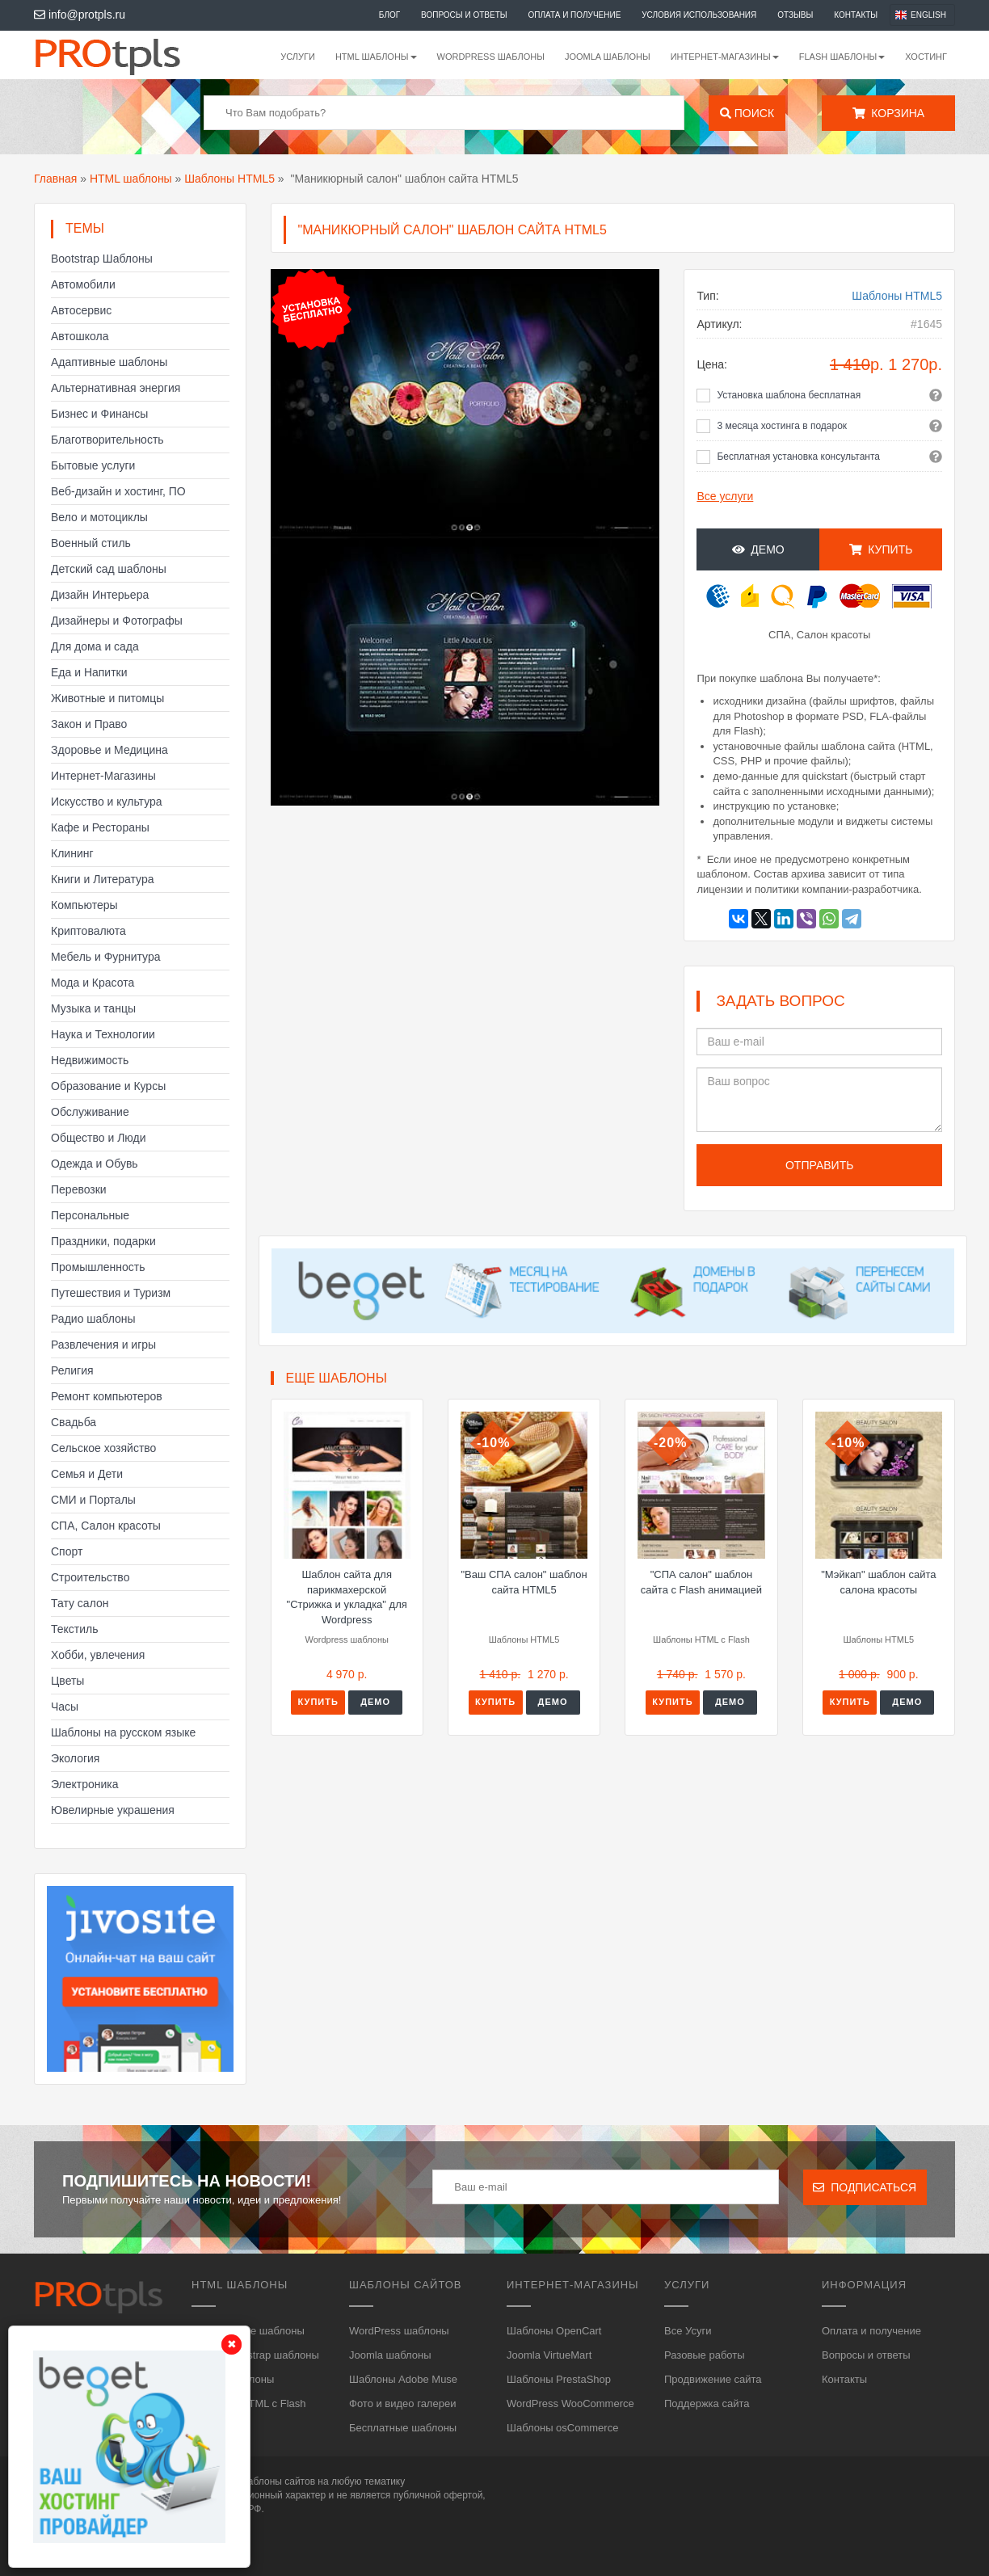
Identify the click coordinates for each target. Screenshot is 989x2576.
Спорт (66, 1551)
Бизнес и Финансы (99, 413)
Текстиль (75, 1629)
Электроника (85, 1784)
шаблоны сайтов (277, 2481)
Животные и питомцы (107, 698)
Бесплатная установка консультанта (798, 456)
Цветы (67, 1680)
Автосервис (81, 310)
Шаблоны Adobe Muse (403, 2379)
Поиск (747, 113)
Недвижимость (89, 1060)
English (928, 15)
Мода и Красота (92, 982)
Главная (55, 178)
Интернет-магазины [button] (725, 56)
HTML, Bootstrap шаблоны (255, 2355)
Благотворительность (107, 439)
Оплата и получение (574, 15)
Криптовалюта (88, 930)
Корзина (888, 113)
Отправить (819, 1165)
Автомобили (83, 284)
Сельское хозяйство (103, 1448)
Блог (389, 15)
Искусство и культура (106, 801)
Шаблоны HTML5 (229, 178)
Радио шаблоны (93, 1318)
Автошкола (79, 336)
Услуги (297, 56)
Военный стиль (91, 543)
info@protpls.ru (79, 14)
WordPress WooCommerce (570, 2403)
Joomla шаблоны (607, 56)
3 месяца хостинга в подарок (782, 425)
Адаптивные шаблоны (109, 362)
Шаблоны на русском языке (123, 1732)
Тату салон (80, 1603)
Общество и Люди (98, 1137)
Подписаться (864, 2187)
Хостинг (926, 56)
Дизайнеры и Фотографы (117, 620)
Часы (64, 1706)
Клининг (72, 853)
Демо (758, 549)
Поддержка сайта (706, 2403)
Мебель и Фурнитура (106, 956)
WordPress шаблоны (491, 56)
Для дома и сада (95, 646)
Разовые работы (704, 2355)
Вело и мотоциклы (99, 517)
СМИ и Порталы (93, 1499)
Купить (881, 549)
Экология (75, 1758)
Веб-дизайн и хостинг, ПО (118, 491)
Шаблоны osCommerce (562, 2428)
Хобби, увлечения (98, 1654)
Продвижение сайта (713, 2379)
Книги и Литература (102, 879)
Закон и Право (89, 724)
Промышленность (98, 1267)
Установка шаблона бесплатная (789, 395)
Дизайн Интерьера (100, 594)
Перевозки (79, 1189)
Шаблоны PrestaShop (559, 2379)
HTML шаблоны (131, 178)
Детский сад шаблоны (108, 568)
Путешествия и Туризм (110, 1292)
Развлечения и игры (103, 1344)
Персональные (90, 1215)
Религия (72, 1370)
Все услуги (725, 496)
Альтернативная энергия (115, 387)
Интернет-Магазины (103, 775)
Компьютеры (84, 905)
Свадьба (73, 1422)
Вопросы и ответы (464, 15)
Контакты (855, 15)
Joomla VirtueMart (549, 2355)
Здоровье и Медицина (109, 749)
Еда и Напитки (89, 672)
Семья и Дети (87, 1473)
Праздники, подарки (103, 1241)
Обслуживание (90, 1111)
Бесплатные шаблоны (403, 2428)
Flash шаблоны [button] (842, 56)
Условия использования (699, 15)
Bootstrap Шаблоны (102, 258)
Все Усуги (687, 2331)
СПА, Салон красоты (106, 1525)
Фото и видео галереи (402, 2403)
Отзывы (795, 15)
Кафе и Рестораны (100, 827)
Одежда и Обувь (94, 1163)
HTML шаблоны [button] (376, 56)
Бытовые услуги (93, 465)
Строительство (90, 1577)
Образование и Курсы (108, 1086)
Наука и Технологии (103, 1034)
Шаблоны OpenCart (554, 2331)
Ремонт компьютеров (106, 1396)
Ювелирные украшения (113, 1810)
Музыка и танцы (93, 1008)
